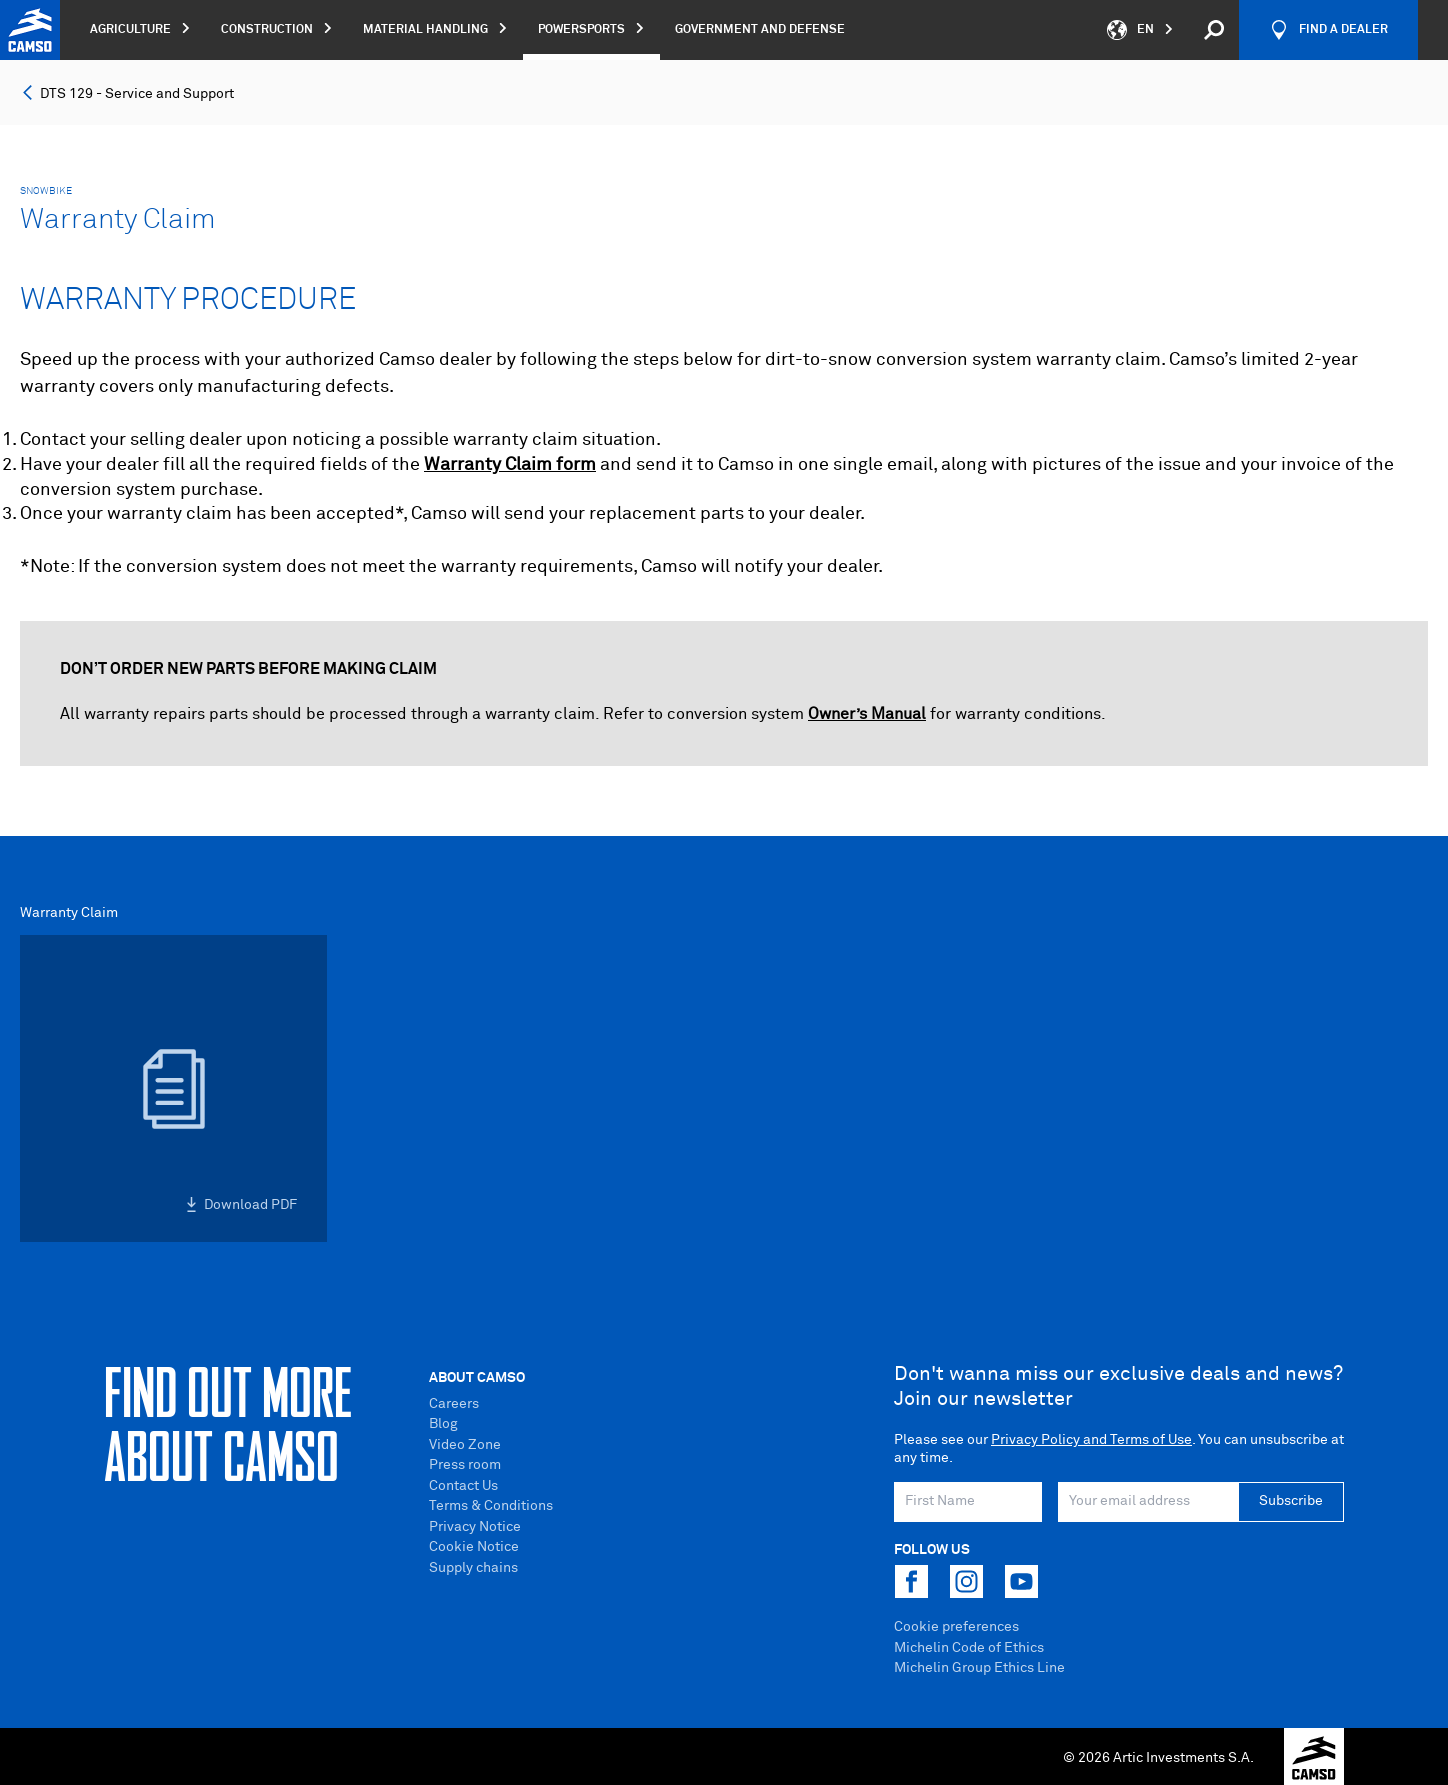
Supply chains (473, 1568)
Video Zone (465, 1445)
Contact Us (463, 1486)
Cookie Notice (474, 1547)
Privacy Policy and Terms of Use (1091, 1440)
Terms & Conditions (491, 1506)
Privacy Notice (475, 1527)
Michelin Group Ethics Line (979, 1668)
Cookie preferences (956, 1627)
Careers (454, 1404)
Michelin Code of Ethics (969, 1648)
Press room (465, 1465)
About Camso (477, 1378)
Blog (443, 1424)
